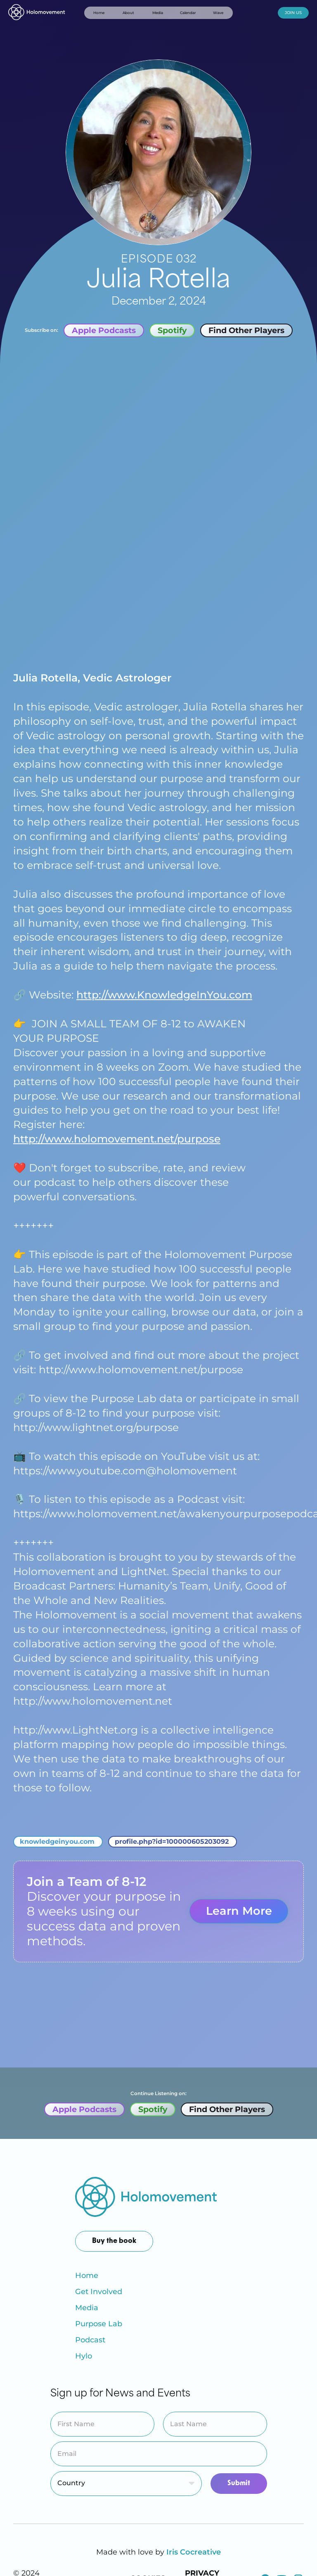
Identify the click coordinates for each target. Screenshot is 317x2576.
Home (86, 2275)
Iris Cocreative (193, 2552)
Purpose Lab (98, 2323)
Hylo (83, 2356)
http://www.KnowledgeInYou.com (164, 995)
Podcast (90, 2339)
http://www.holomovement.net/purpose (116, 1139)
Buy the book (114, 2241)
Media (86, 2307)
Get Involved (98, 2291)
